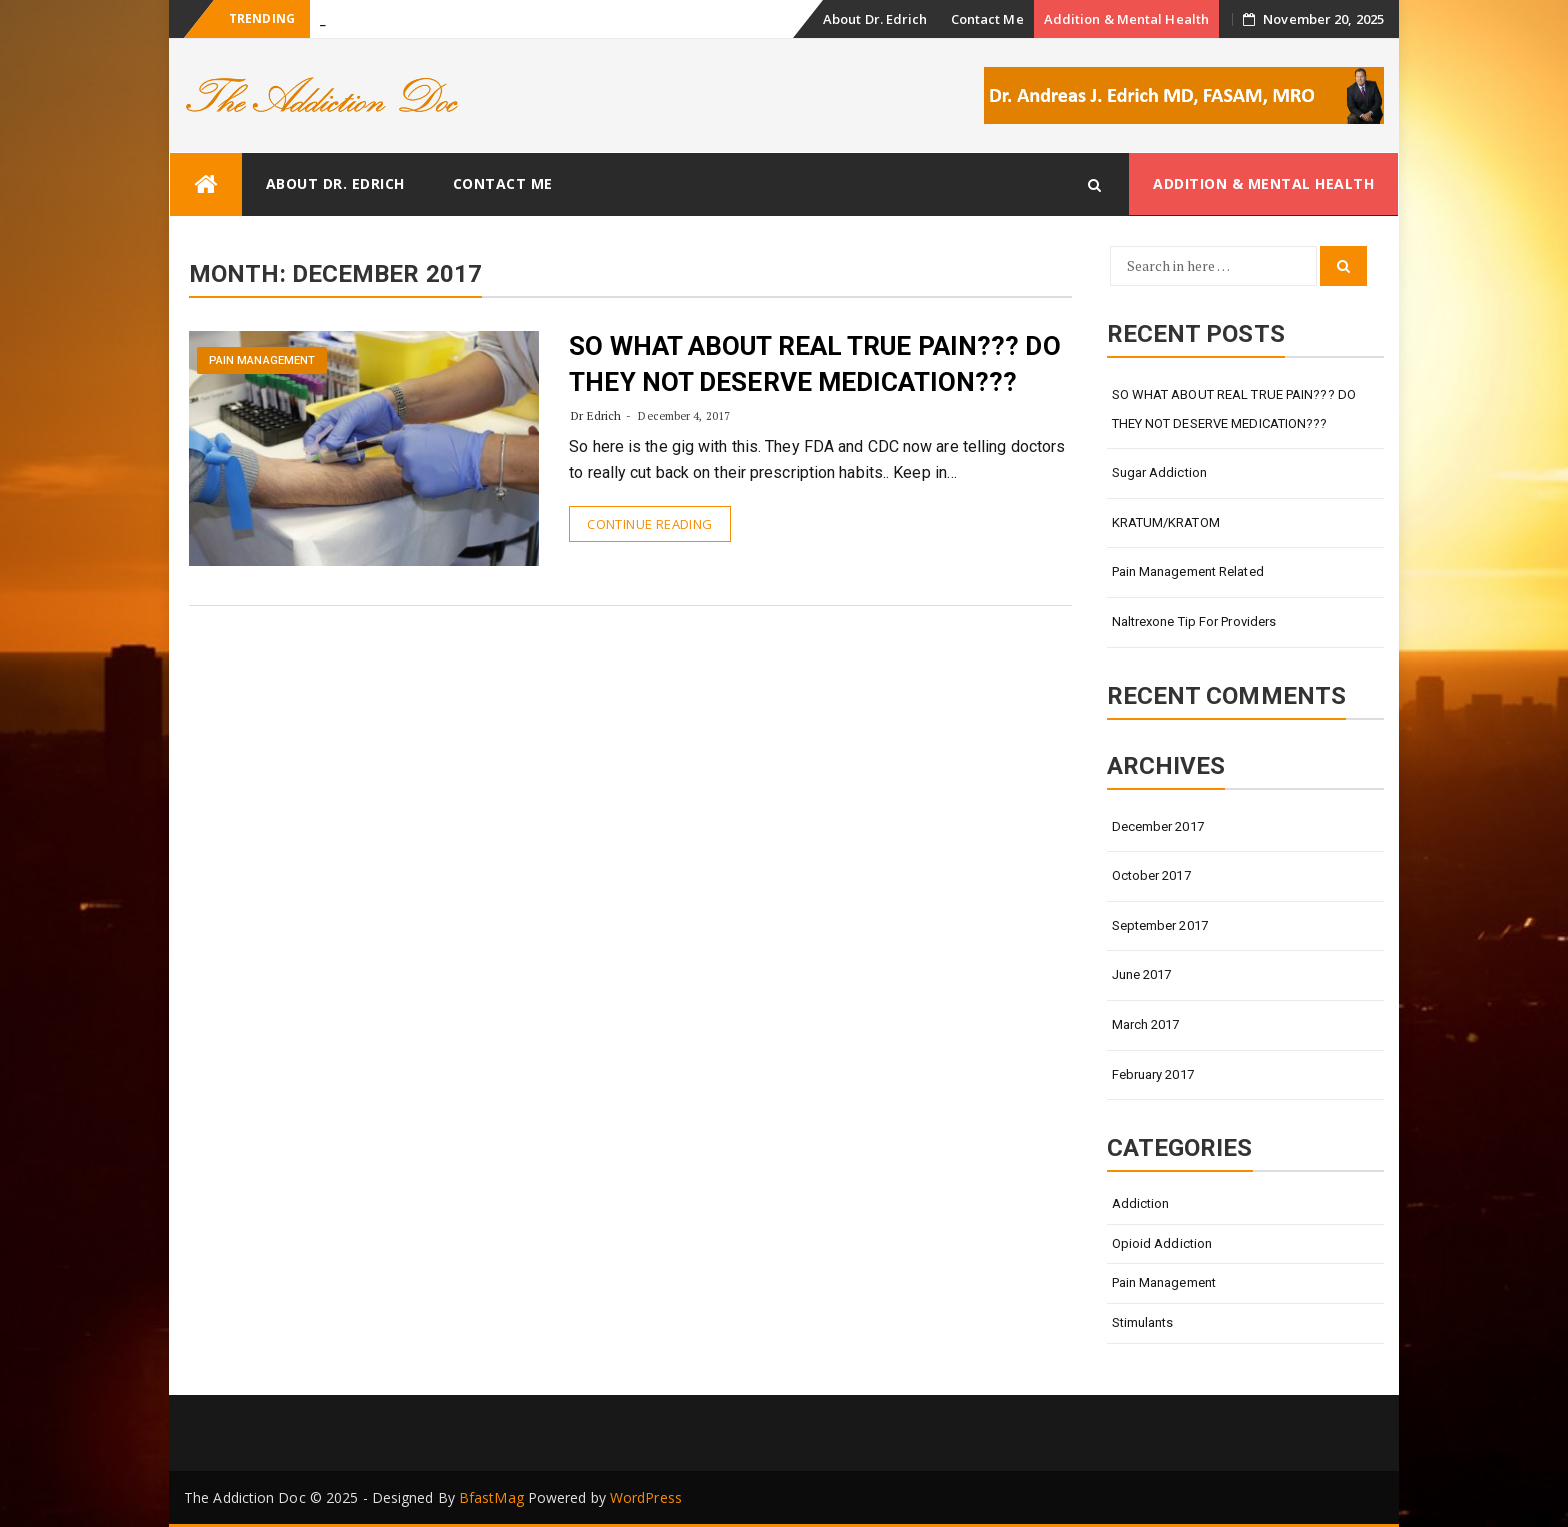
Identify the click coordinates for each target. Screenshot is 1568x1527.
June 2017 (1142, 974)
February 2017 (1153, 1074)
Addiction (1141, 1203)
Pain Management (262, 360)
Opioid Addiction (1162, 1243)
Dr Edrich (596, 415)
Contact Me (987, 19)
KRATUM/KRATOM (1166, 522)
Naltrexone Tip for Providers (1194, 621)
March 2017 (1146, 1024)
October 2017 (1151, 875)
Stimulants (1143, 1322)
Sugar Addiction (1160, 472)
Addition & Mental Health (1126, 19)
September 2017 (1160, 925)
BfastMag (491, 1497)
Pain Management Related (1188, 571)
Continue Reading (649, 524)
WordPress (646, 1497)
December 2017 (1158, 826)
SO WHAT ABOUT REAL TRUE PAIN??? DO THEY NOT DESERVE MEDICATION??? (1234, 409)
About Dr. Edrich (875, 19)
